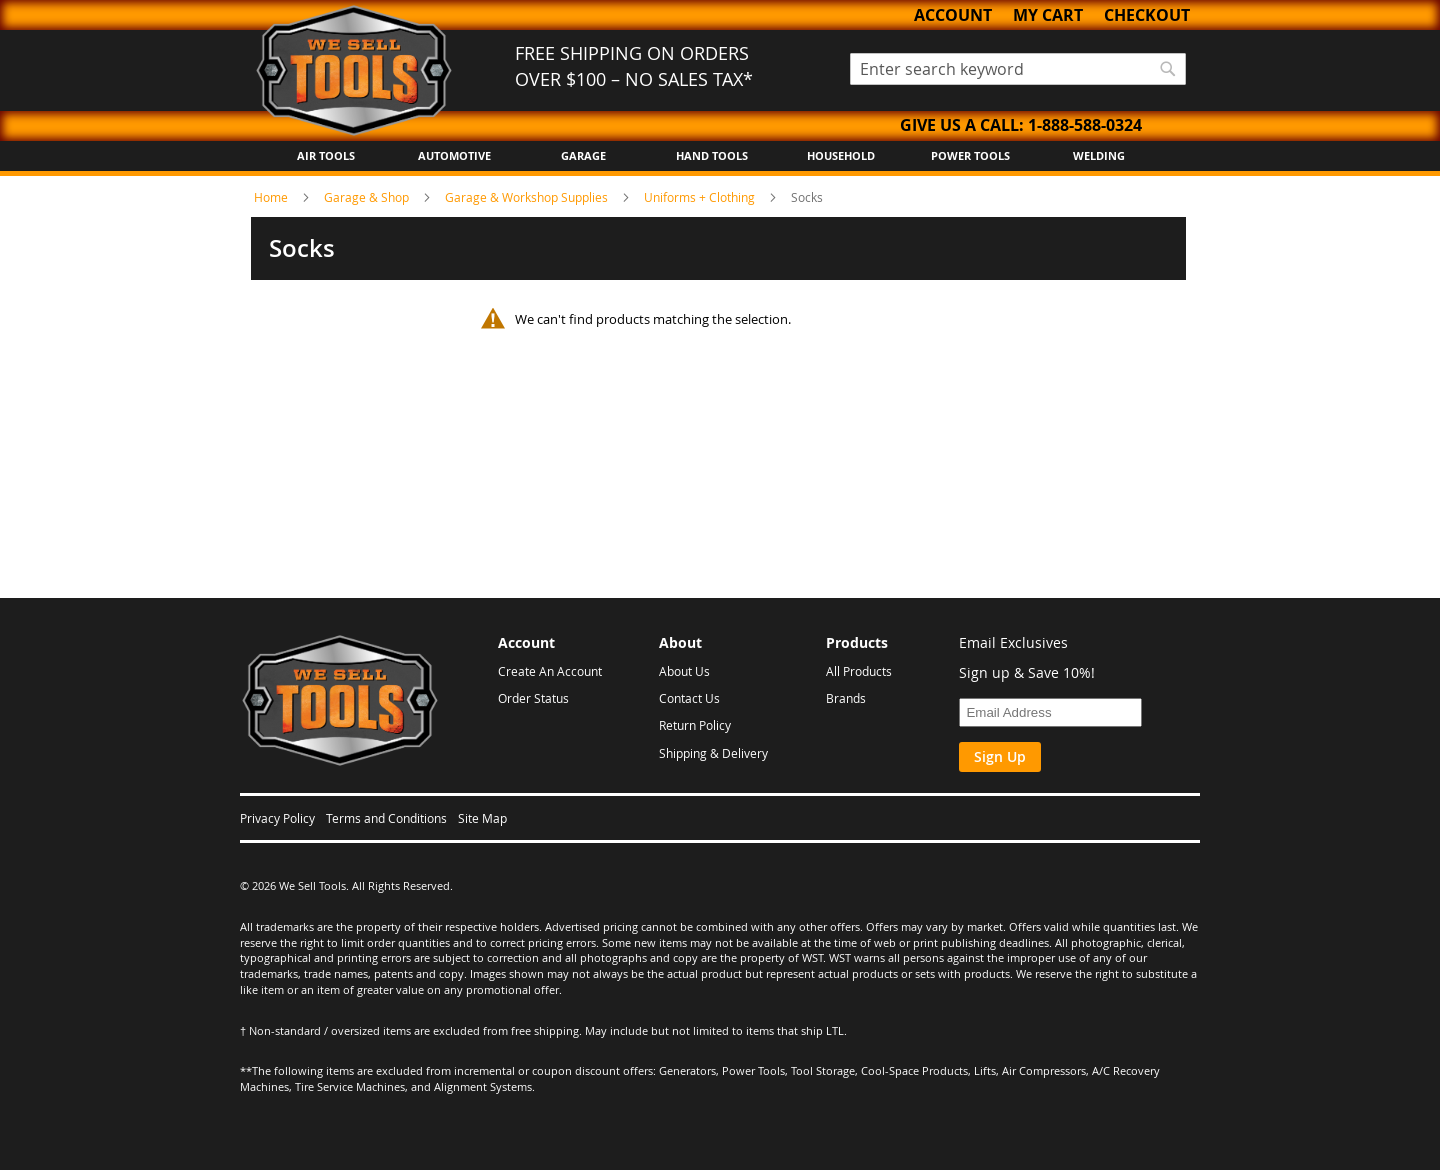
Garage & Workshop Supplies (528, 197)
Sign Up (1000, 756)
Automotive (454, 155)
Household (841, 155)
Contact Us (689, 698)
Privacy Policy (277, 818)
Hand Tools (712, 155)
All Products (859, 671)
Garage (583, 155)
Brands (846, 698)
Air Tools (326, 155)
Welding (1099, 155)
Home (272, 197)
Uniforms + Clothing (701, 197)
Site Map (482, 818)
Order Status (533, 698)
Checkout (1147, 15)
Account (953, 15)
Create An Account (550, 671)
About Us (684, 671)
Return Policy (695, 725)
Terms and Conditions (386, 818)
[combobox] (1017, 69)
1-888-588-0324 (1085, 125)
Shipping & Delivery (713, 753)
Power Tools (970, 155)
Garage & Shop (368, 197)
